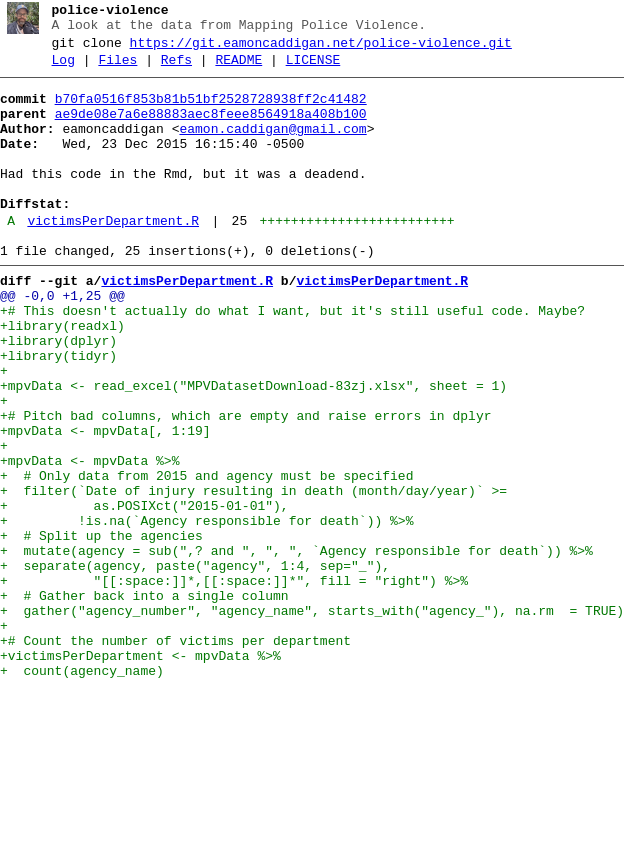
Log (63, 69)
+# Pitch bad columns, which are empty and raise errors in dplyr (245, 485)
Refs (176, 69)
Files (117, 69)
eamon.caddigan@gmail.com (272, 147)
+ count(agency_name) (82, 791)
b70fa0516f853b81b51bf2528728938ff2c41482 (211, 111)
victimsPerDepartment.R (113, 257)
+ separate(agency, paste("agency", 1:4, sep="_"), (199, 665)
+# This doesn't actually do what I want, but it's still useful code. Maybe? (292, 359)
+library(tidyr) (58, 413)
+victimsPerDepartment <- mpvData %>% (140, 773)
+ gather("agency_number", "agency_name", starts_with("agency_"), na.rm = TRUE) (312, 719)
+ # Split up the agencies (101, 629)
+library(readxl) (62, 377)
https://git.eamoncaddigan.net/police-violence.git (321, 49)
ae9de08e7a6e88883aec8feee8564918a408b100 (211, 129)
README (238, 69)
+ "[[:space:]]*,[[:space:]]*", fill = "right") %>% (234, 683)
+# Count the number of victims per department (175, 755)
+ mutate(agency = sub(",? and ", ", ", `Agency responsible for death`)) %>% (296, 647)
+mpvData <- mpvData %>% (89, 539)
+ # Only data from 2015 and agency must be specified (206, 557)
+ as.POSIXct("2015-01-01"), (144, 593)
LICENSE (313, 69)
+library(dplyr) (58, 395)
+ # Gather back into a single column (144, 701)
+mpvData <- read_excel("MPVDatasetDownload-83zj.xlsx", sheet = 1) (253, 449)
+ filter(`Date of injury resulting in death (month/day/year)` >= (253, 575)
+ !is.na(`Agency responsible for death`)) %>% (206, 611)
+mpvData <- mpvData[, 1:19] (105, 503)
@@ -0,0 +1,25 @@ (62, 341)
